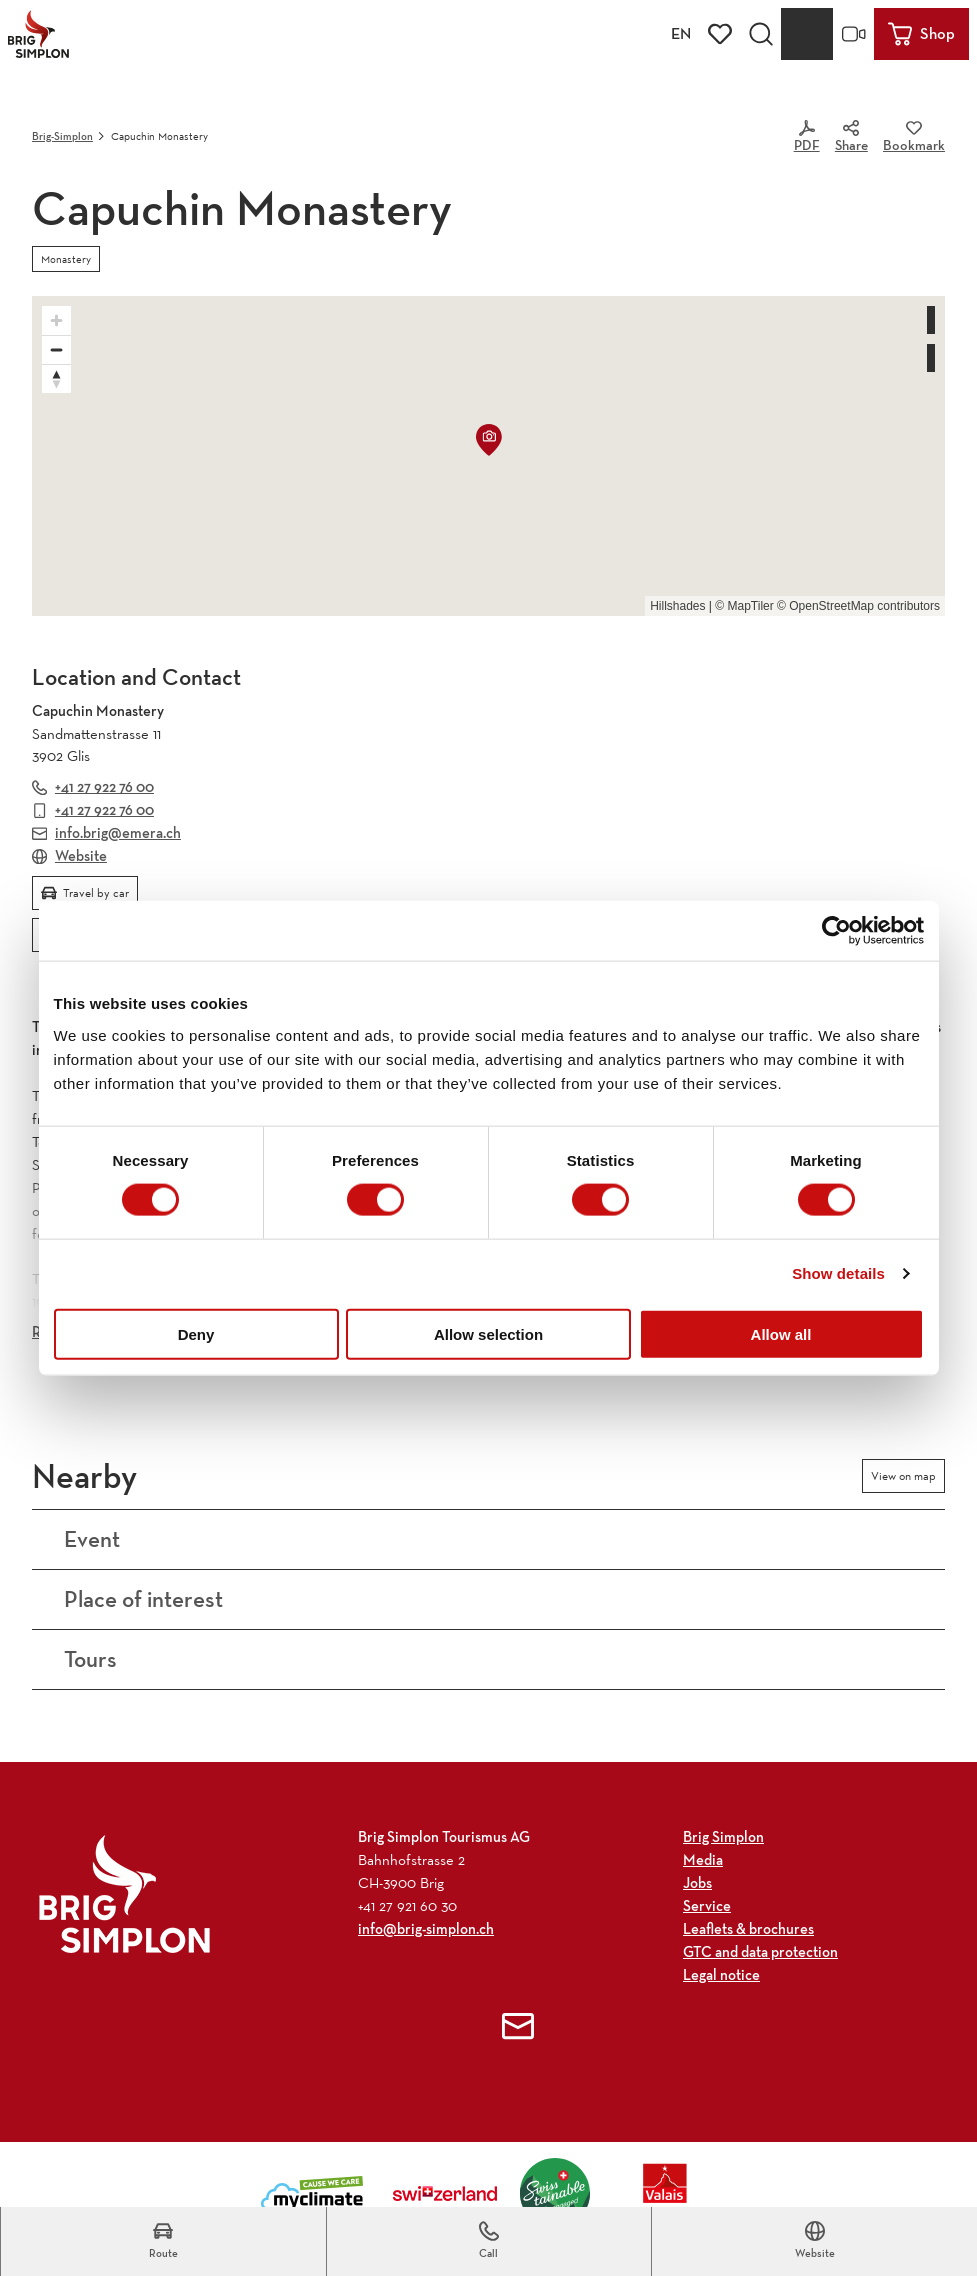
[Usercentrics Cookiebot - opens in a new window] (836, 931)
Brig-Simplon (62, 136)
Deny (196, 1333)
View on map (903, 1476)
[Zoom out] (56, 349)
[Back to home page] (38, 34)
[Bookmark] (914, 138)
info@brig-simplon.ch (426, 1928)
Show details (838, 1273)
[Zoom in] (56, 320)
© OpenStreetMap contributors (858, 606)
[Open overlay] (760, 34)
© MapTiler (744, 606)
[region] (488, 456)
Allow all (781, 1333)
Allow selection (488, 1333)
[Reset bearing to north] (56, 378)
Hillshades (677, 606)
